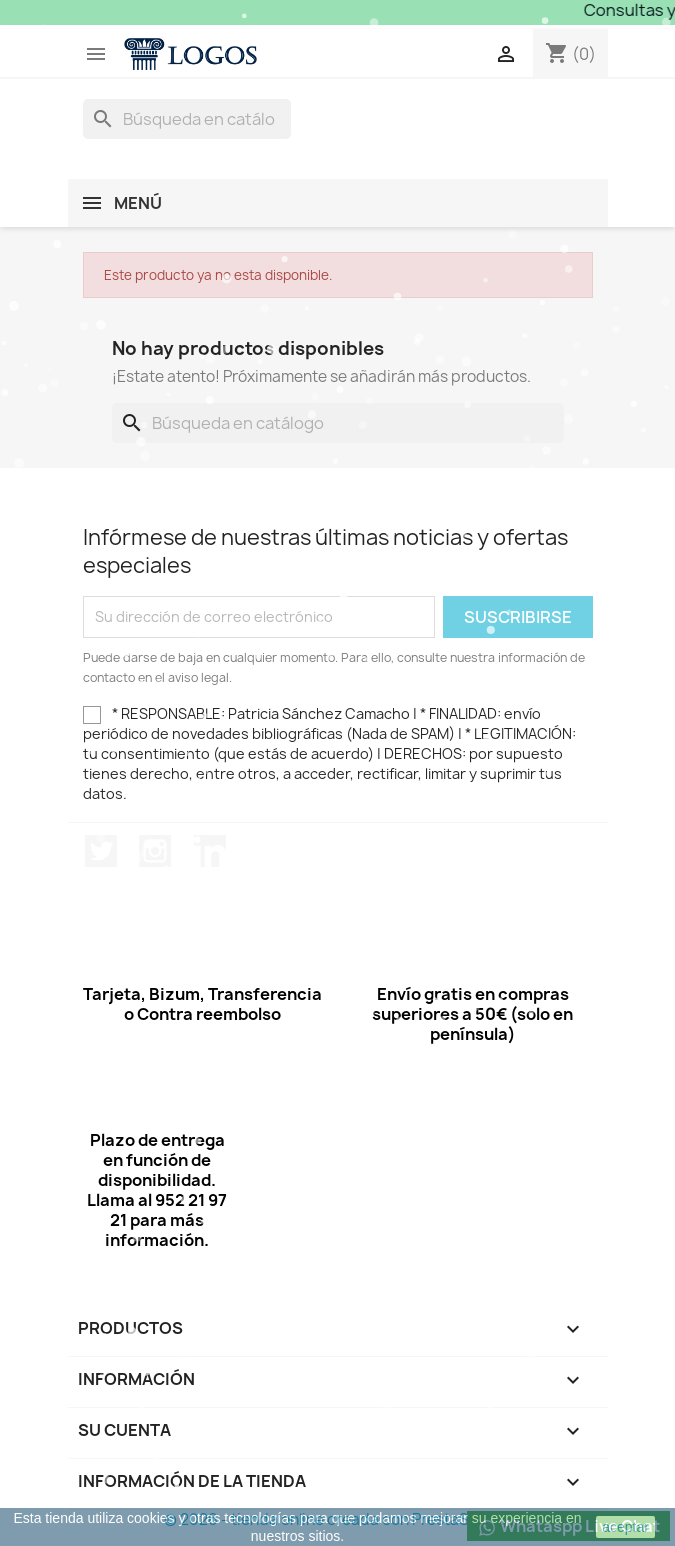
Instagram (155, 851)
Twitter (101, 851)
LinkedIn (210, 851)
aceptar (625, 1527)
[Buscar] (187, 119)
